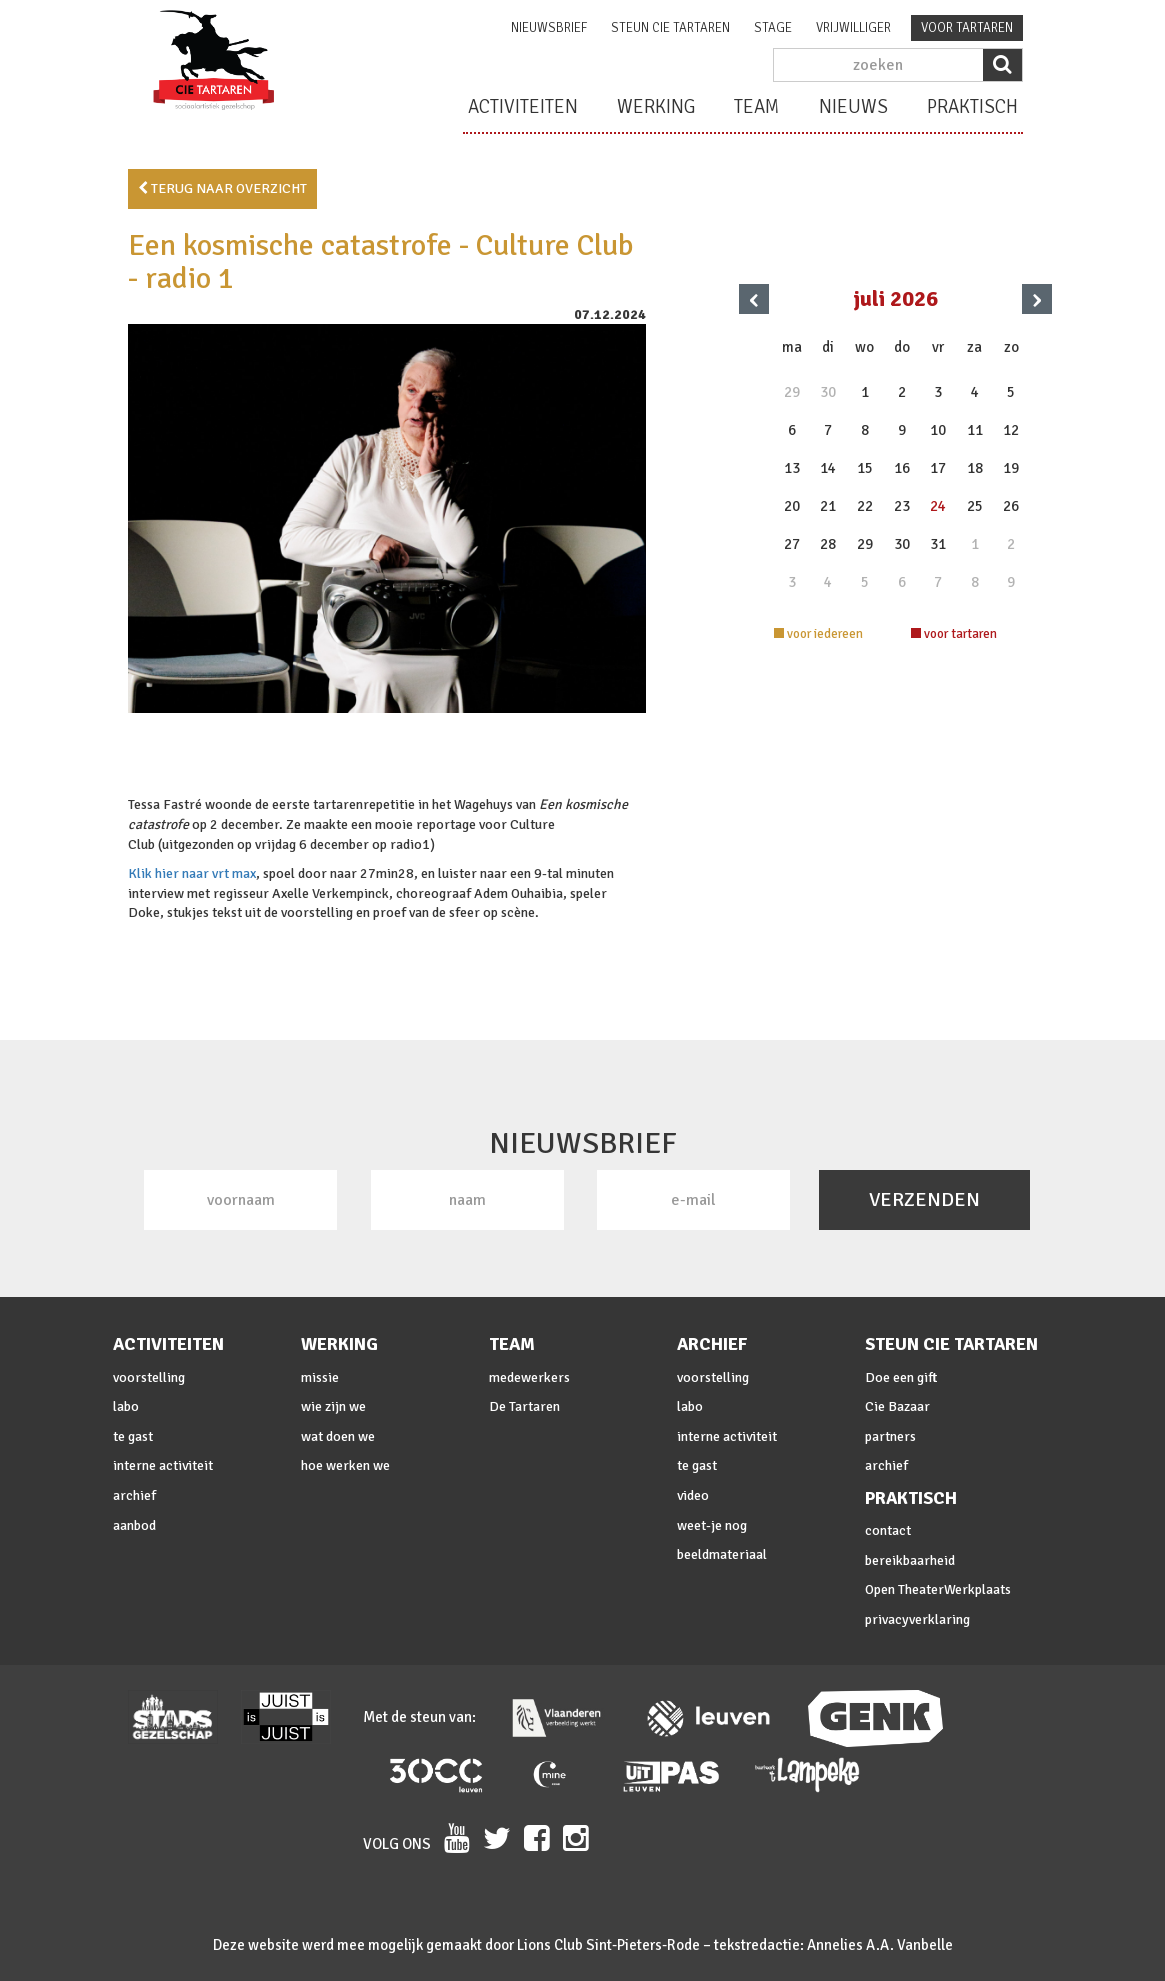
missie (320, 1377)
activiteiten (523, 107)
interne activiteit (163, 1465)
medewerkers (529, 1377)
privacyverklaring (917, 1619)
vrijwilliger (853, 28)
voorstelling (149, 1377)
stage (773, 28)
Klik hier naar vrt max (192, 873)
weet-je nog (712, 1525)
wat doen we (338, 1436)
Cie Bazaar (897, 1406)
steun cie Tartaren (670, 28)
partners (890, 1436)
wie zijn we (333, 1406)
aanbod (134, 1525)
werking (656, 107)
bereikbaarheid (910, 1560)
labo (126, 1406)
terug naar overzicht (222, 188)
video (693, 1495)
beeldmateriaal (722, 1554)
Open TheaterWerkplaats (938, 1589)
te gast (133, 1436)
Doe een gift (901, 1377)
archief (134, 1495)
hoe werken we (345, 1465)
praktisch (972, 107)
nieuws (853, 107)
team (757, 107)
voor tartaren (967, 28)
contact (888, 1530)
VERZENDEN (924, 1199)
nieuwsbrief (549, 28)
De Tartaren (524, 1406)
